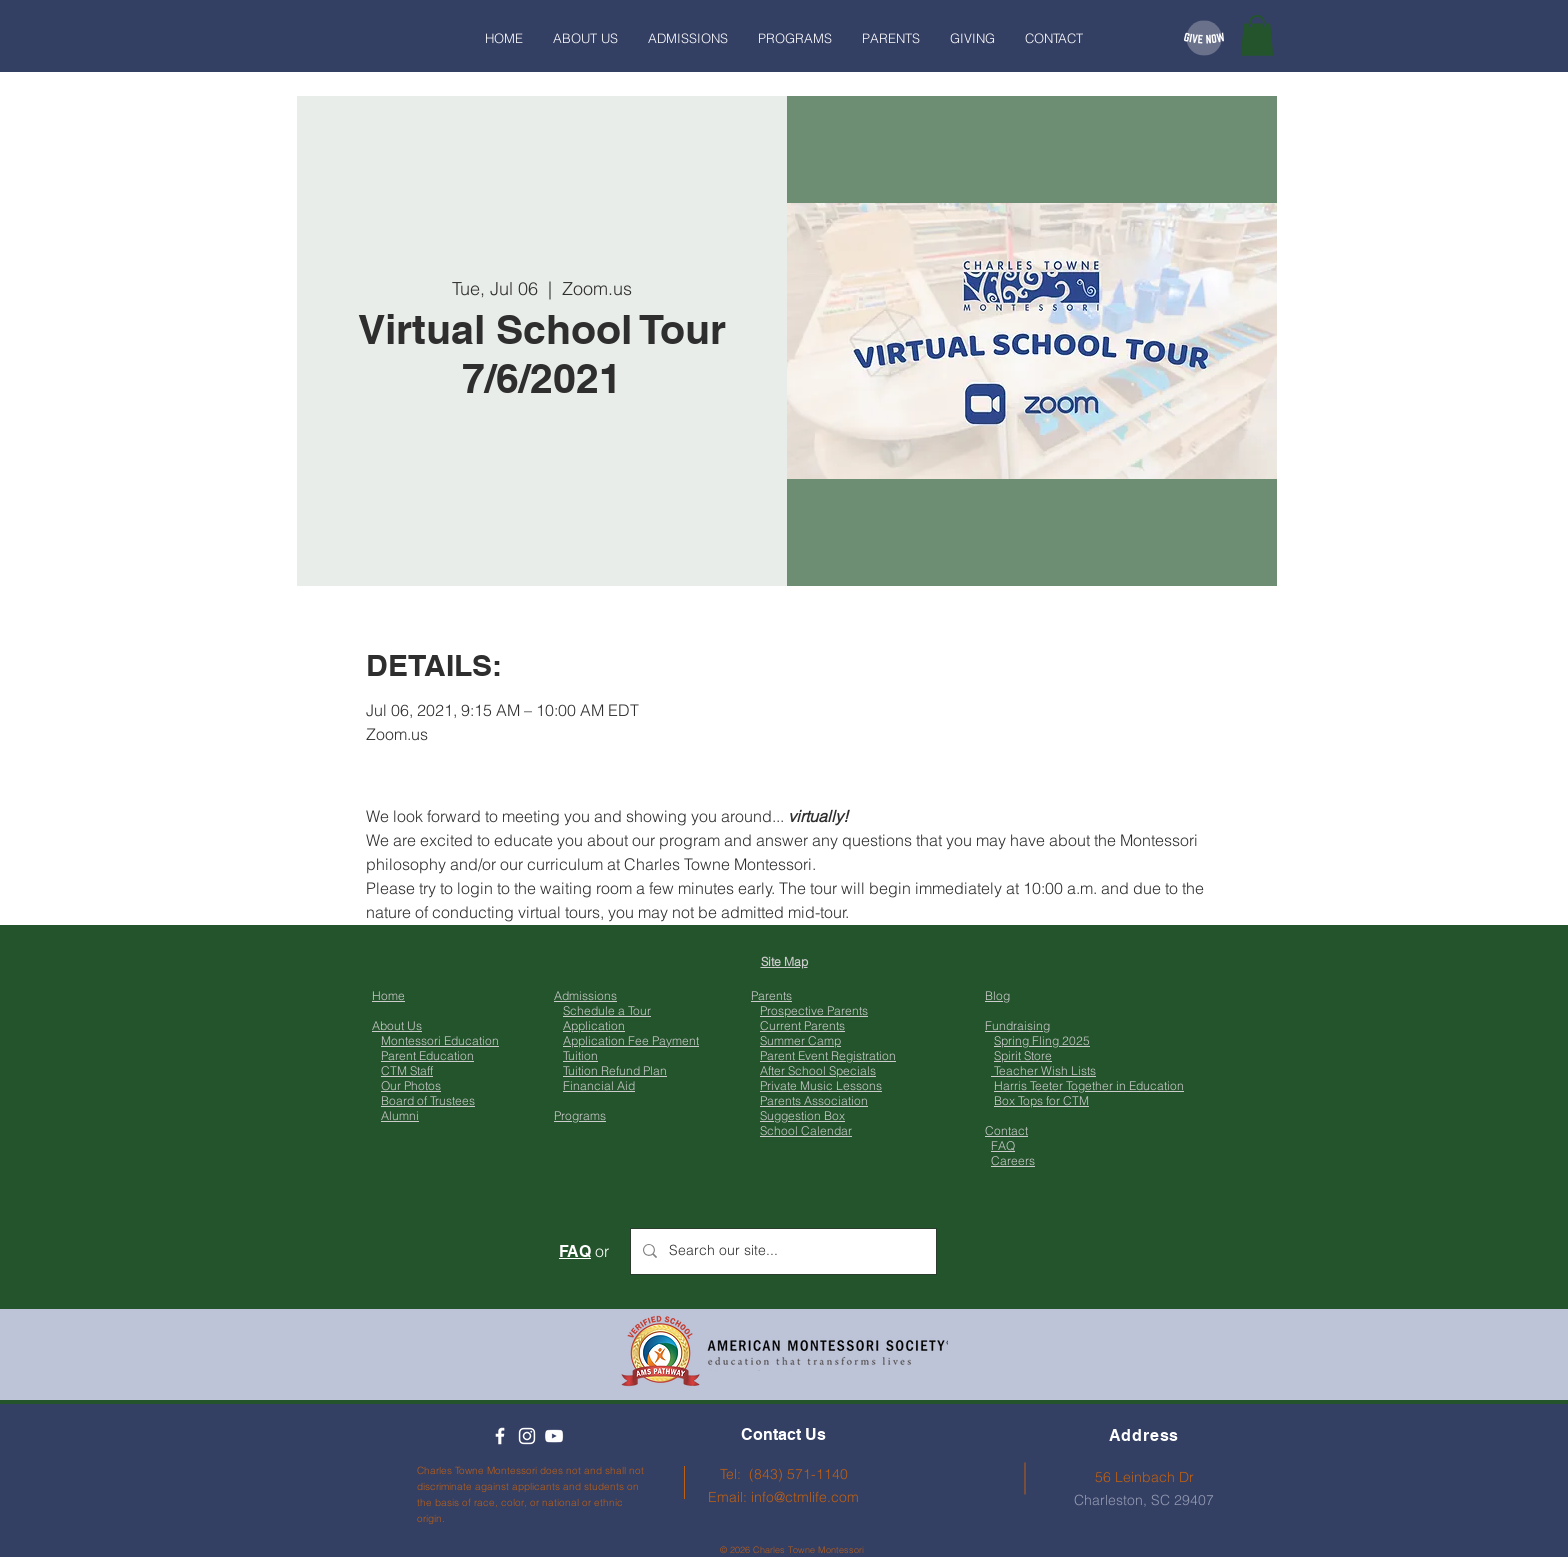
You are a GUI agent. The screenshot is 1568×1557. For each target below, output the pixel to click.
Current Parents (802, 1025)
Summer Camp (800, 1040)
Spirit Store (1023, 1055)
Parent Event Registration (828, 1055)
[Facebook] (500, 1436)
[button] (1257, 35)
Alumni (400, 1115)
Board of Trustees (428, 1100)
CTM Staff (407, 1070)
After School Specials (818, 1070)
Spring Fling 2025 (1042, 1040)
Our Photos (411, 1085)
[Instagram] (527, 1436)
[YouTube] (554, 1436)
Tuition (580, 1055)
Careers (1013, 1160)
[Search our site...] (781, 1251)
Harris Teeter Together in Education (1089, 1085)
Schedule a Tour (607, 1010)
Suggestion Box (802, 1115)
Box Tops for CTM (1041, 1100)
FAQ (1003, 1145)
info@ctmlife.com (805, 1497)
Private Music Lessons (821, 1085)
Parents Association (814, 1100)
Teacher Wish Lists (1043, 1070)
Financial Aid (599, 1085)
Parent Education (427, 1055)
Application (594, 1025)
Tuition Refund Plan (615, 1070)
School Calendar (806, 1130)
